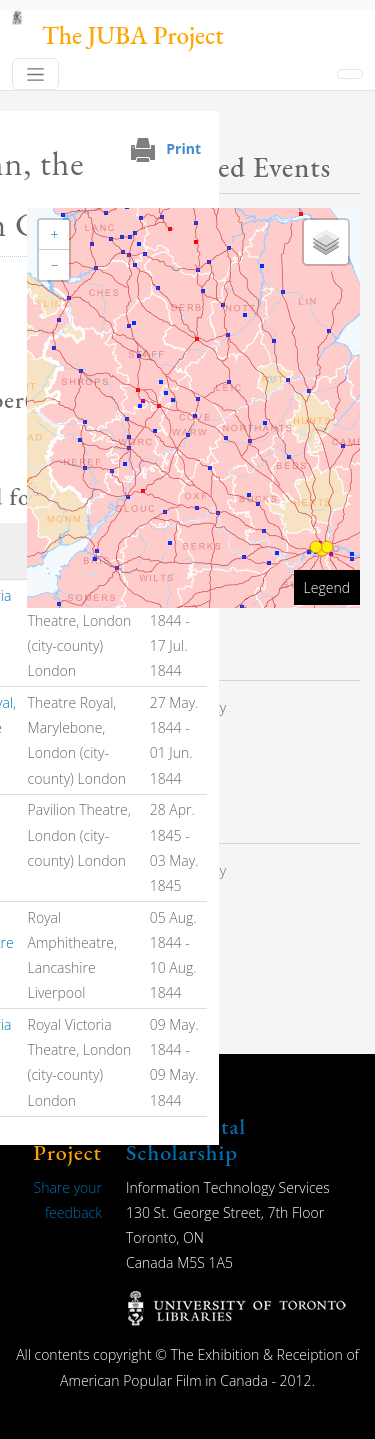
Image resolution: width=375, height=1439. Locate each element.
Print (183, 148)
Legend (327, 587)
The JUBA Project (133, 35)
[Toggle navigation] (35, 74)
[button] (54, 235)
